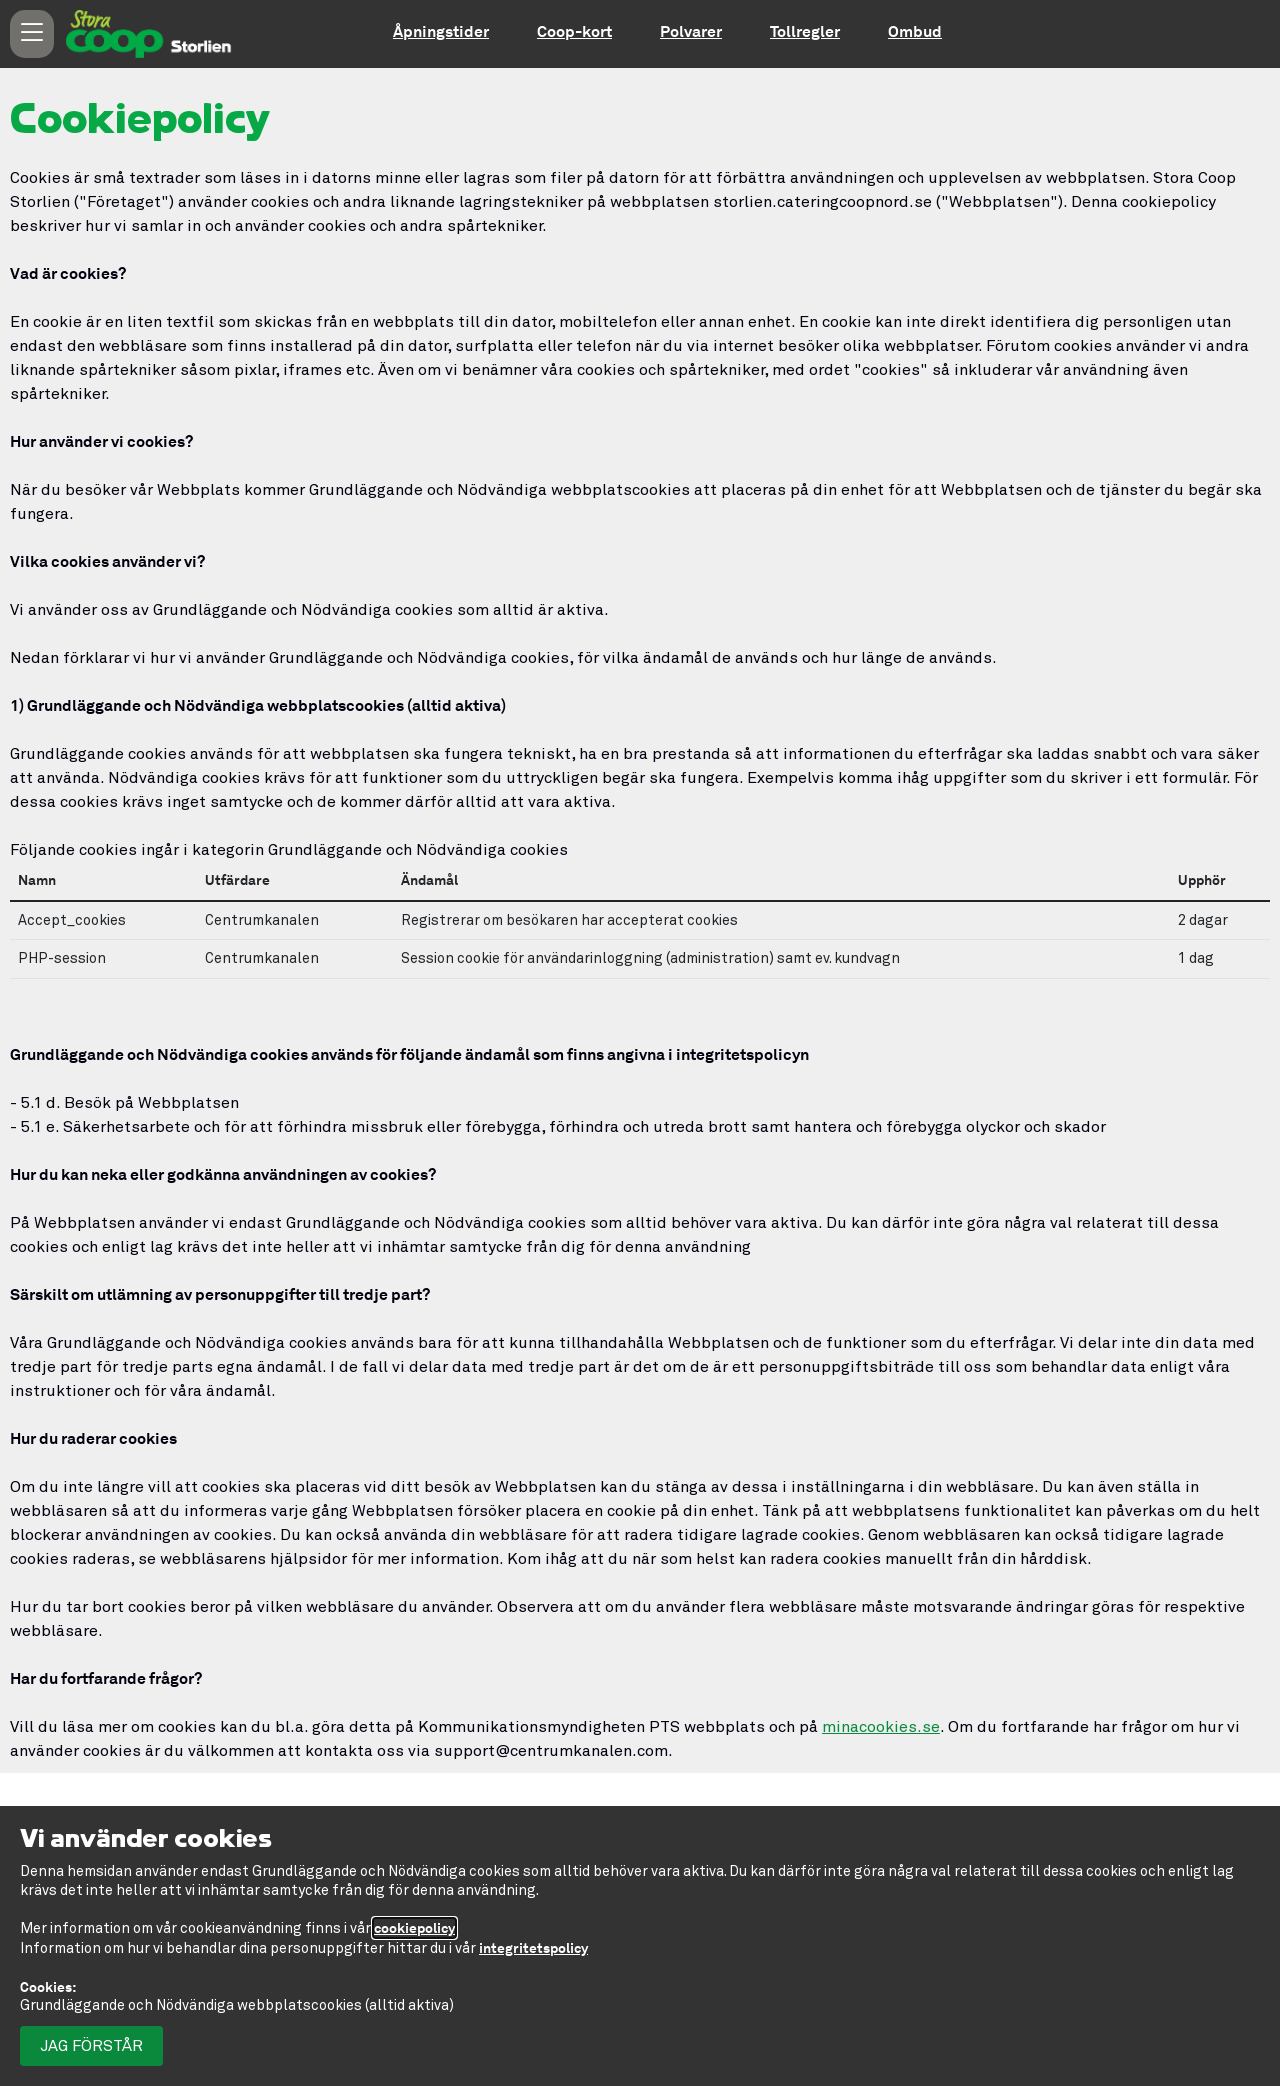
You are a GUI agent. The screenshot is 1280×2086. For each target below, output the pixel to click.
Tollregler (805, 31)
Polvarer (691, 31)
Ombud (915, 31)
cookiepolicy (414, 1928)
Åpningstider (441, 31)
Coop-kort (574, 31)
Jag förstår (91, 2046)
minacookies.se (881, 1727)
